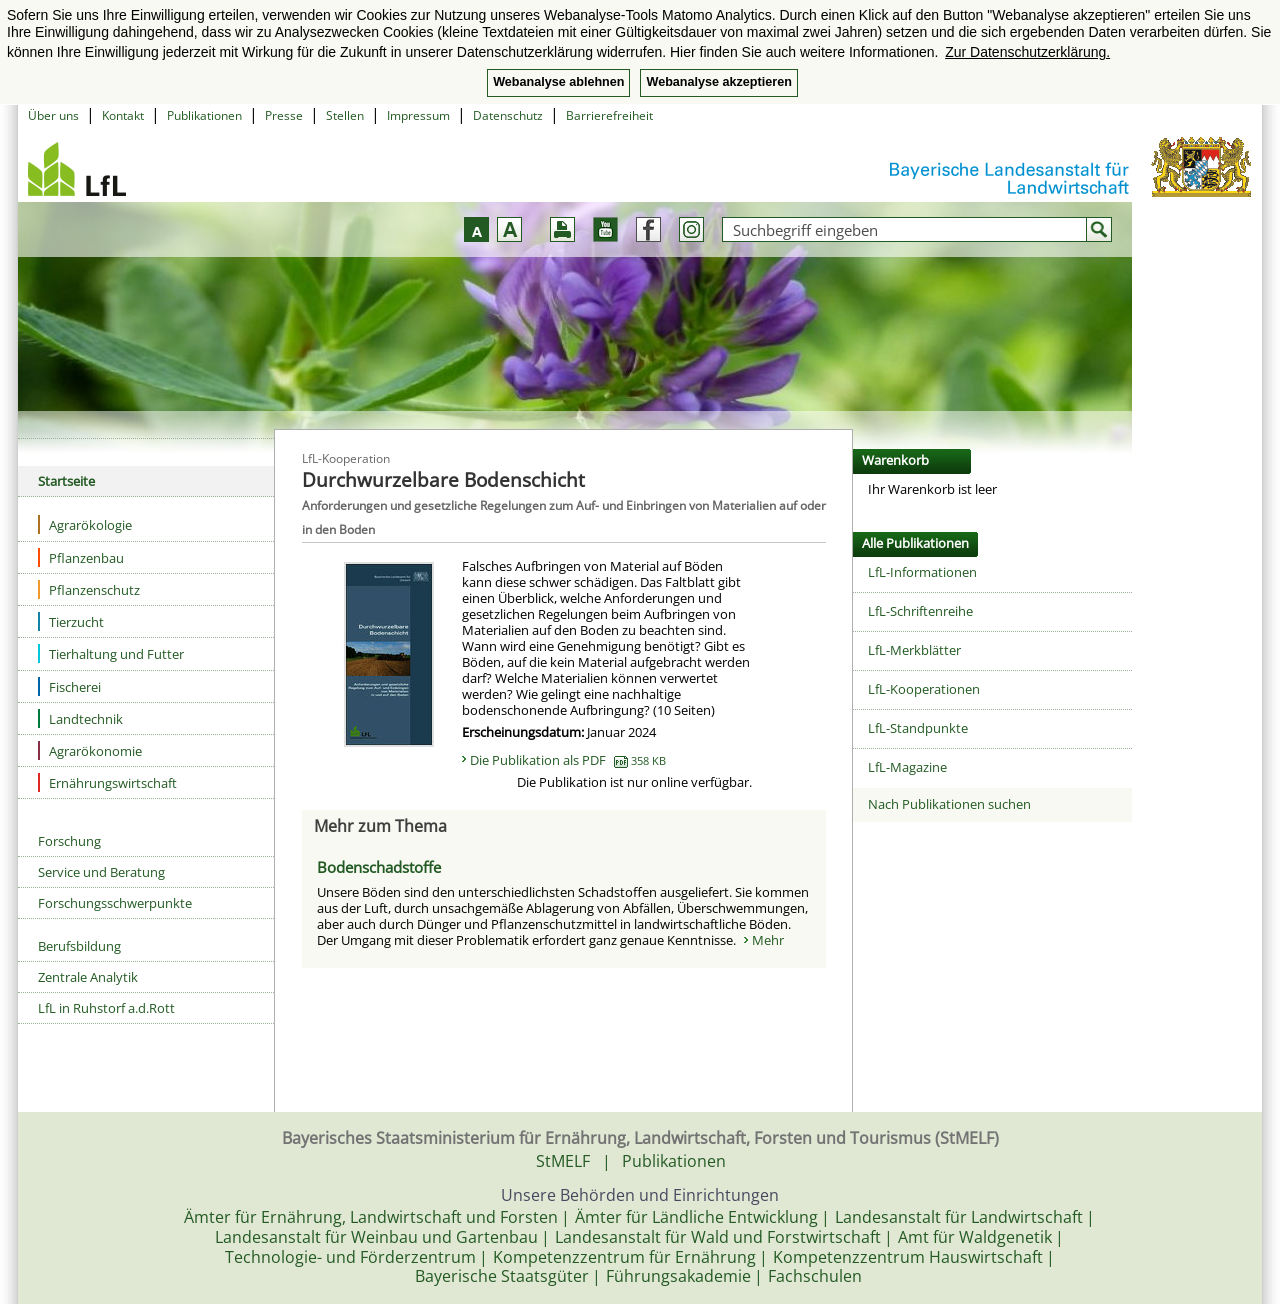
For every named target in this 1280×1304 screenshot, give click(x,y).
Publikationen (204, 115)
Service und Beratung (101, 872)
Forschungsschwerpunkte (115, 903)
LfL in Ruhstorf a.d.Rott (106, 1008)
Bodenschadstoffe (379, 867)
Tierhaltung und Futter (111, 653)
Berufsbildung (79, 946)
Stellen (345, 115)
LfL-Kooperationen (924, 689)
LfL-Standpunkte (918, 728)
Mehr (768, 940)
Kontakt (123, 115)
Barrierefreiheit (609, 115)
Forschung (69, 841)
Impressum (418, 115)
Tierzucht (71, 621)
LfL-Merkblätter (914, 650)
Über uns (53, 115)
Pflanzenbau (81, 557)
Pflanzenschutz (89, 589)
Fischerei (69, 686)
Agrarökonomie (90, 750)
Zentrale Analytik (88, 977)
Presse (284, 115)
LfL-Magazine (907, 767)
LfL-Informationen (922, 572)
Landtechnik (80, 718)
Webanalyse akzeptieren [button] (718, 82)
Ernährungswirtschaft (107, 782)
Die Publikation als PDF (568, 760)
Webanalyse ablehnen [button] (558, 82)
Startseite (66, 481)
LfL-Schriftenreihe (920, 611)
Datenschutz (508, 115)
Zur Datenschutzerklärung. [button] (1027, 52)
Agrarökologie (85, 524)
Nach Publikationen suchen (949, 804)
